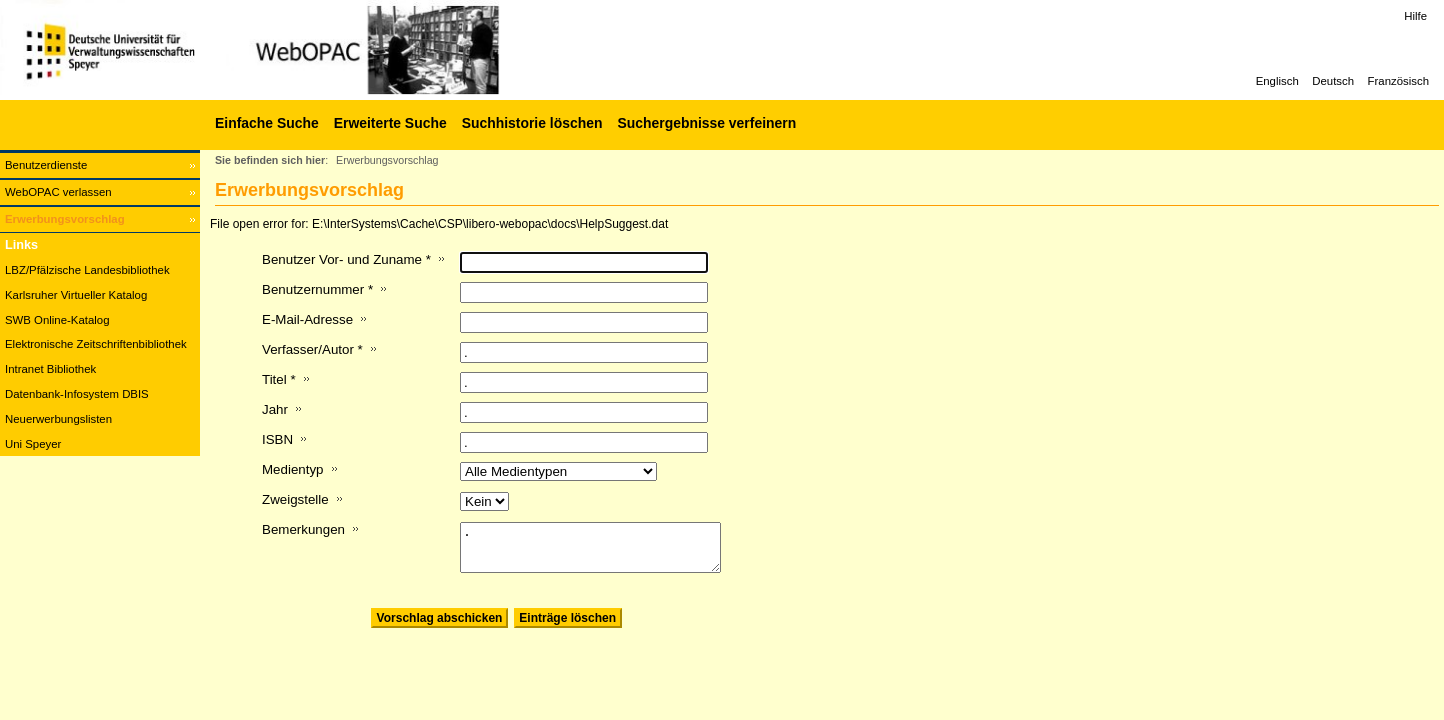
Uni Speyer (33, 444)
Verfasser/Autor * (312, 349)
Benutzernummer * (317, 289)
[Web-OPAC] (300, 50)
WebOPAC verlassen (58, 192)
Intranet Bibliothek (50, 369)
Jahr (275, 409)
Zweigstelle (295, 499)
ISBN (277, 439)
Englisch (1277, 81)
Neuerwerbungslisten (58, 419)
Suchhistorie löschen (532, 123)
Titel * (279, 379)
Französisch (1398, 81)
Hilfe (1415, 16)
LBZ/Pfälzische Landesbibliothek (87, 270)
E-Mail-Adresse (307, 319)
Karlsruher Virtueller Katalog (76, 295)
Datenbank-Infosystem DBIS (77, 394)
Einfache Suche (267, 123)
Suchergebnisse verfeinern (706, 123)
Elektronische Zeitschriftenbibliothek (96, 344)
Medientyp (293, 469)
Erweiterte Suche (390, 123)
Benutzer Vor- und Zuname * (346, 259)
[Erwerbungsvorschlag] (100, 219)
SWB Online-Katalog (57, 320)
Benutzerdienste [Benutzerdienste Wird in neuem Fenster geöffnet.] (46, 165)
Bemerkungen (303, 529)
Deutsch (1333, 81)
